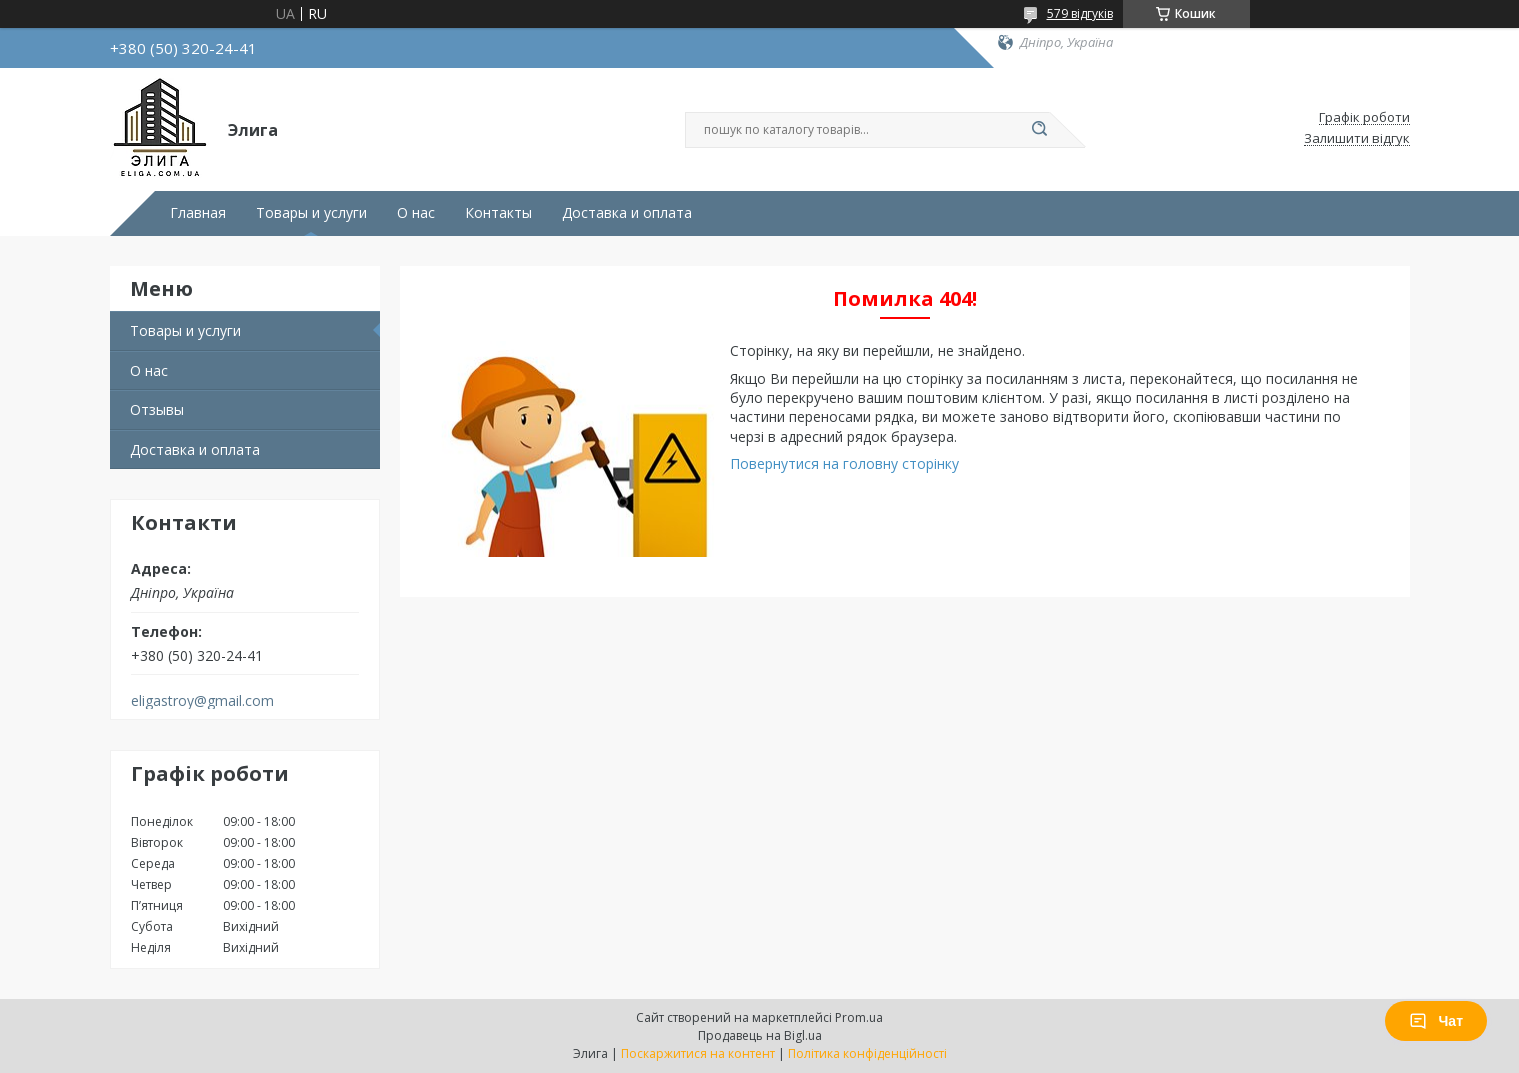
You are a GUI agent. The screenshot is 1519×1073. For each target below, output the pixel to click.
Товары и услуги (311, 213)
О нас (416, 213)
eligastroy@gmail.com (202, 701)
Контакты (498, 213)
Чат (1436, 1021)
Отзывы (157, 409)
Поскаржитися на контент (698, 1053)
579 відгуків (1080, 13)
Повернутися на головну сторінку (844, 463)
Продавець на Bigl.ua (760, 1035)
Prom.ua (859, 1017)
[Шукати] (1040, 130)
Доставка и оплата (627, 213)
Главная (198, 213)
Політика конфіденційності (867, 1053)
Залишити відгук (1357, 139)
